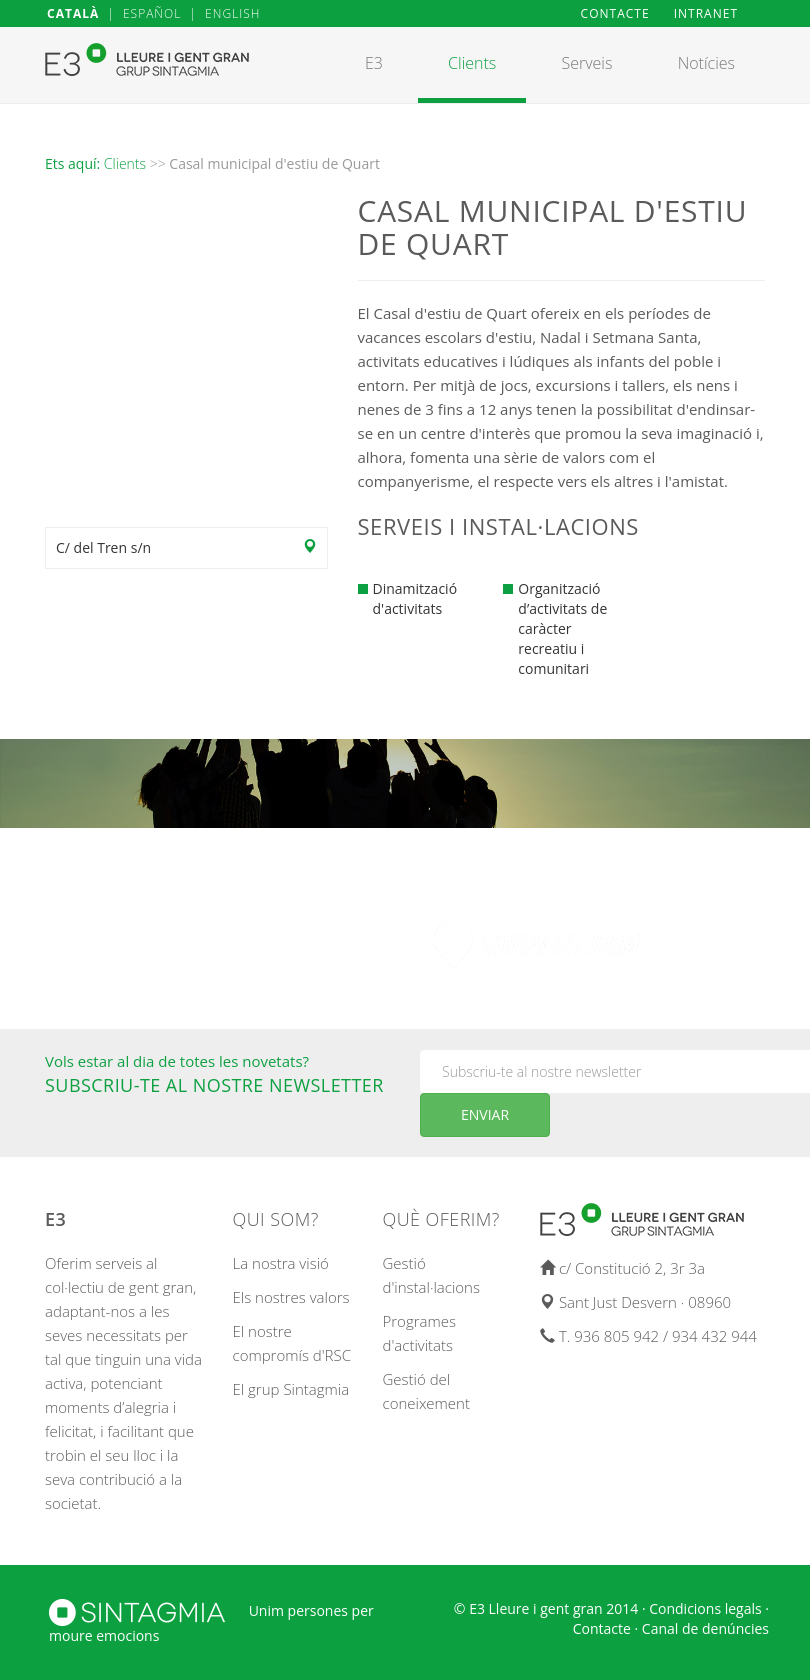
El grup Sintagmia (291, 1389)
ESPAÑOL (152, 13)
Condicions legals (705, 1608)
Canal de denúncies (705, 1628)
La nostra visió (281, 1263)
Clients (125, 163)
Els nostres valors (291, 1297)
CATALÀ (73, 13)
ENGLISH (232, 13)
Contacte (602, 1628)
